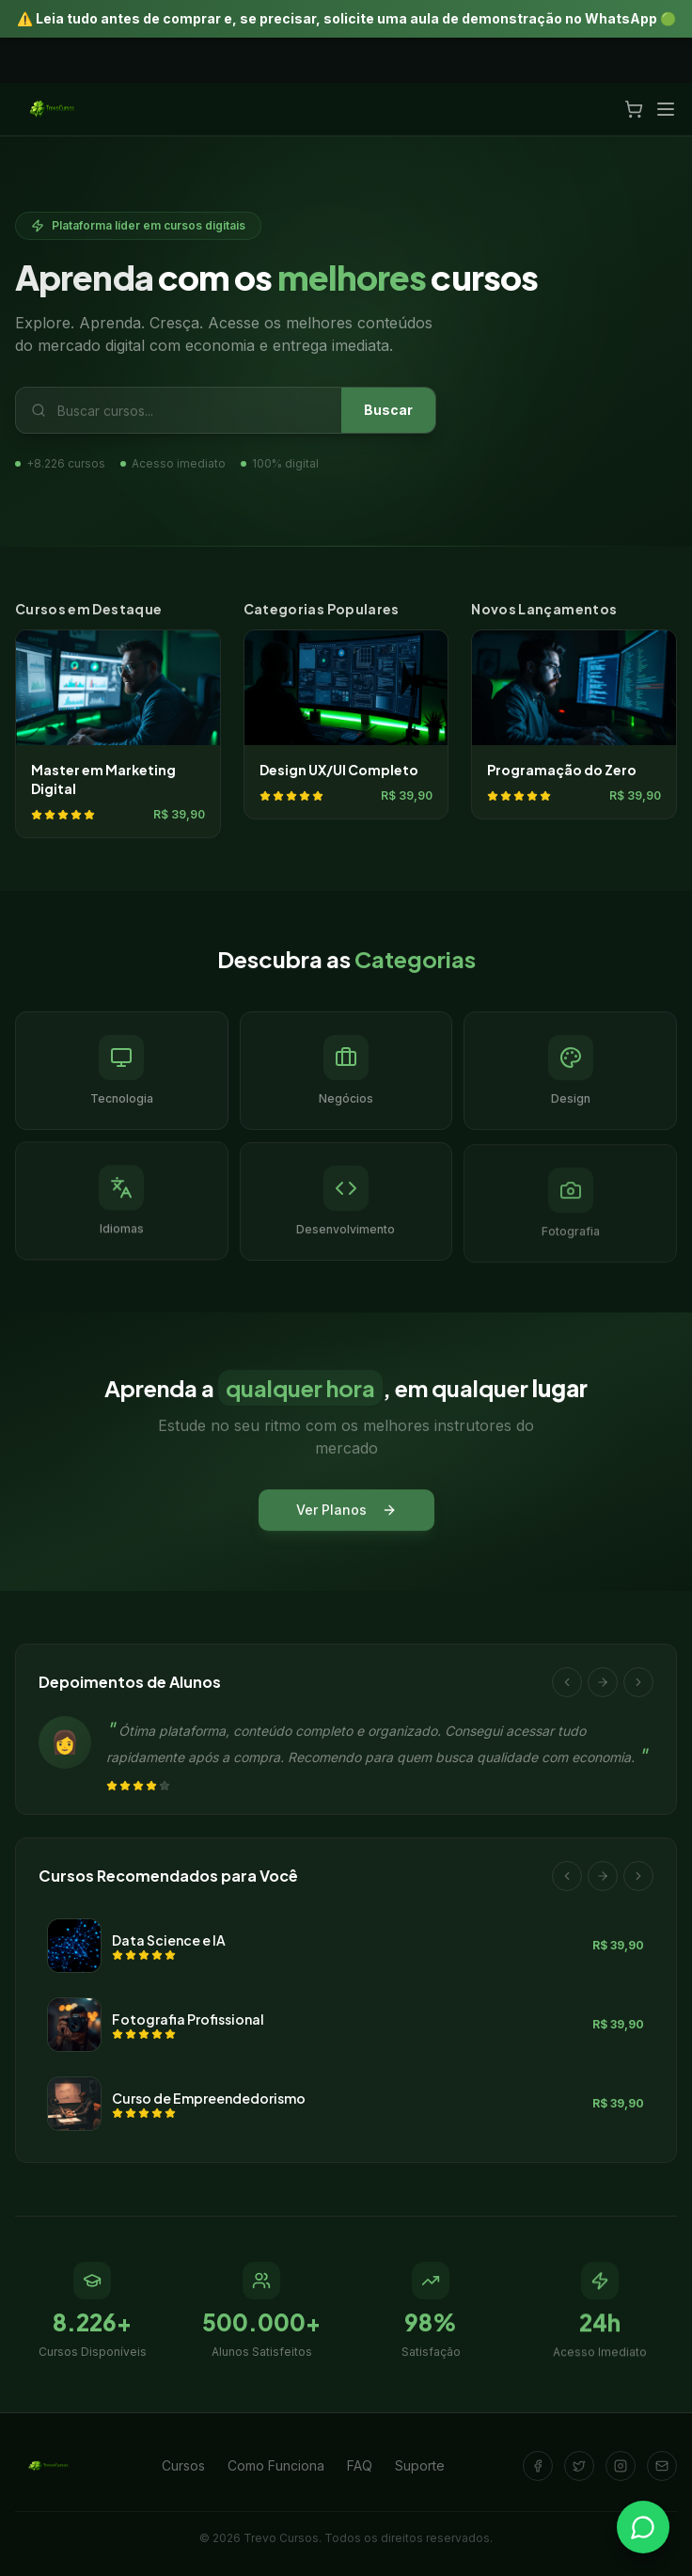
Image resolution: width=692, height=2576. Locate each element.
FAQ (359, 2465)
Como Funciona (276, 2465)
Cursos (183, 2465)
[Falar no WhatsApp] (643, 2527)
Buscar (388, 410)
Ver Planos (346, 1512)
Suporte (420, 2465)
